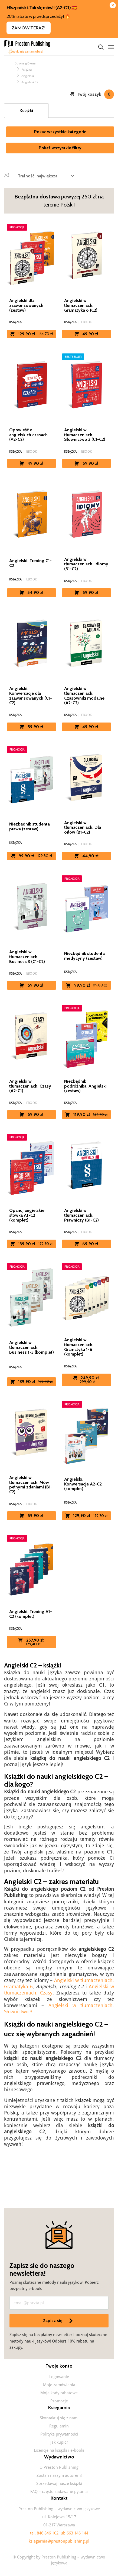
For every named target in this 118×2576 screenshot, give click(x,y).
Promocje (59, 2401)
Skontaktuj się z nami (59, 2418)
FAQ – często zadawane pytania (59, 2491)
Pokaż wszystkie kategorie (60, 131)
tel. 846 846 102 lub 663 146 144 (59, 2533)
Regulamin (59, 2426)
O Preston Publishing (59, 2467)
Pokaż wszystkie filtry (60, 147)
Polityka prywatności (59, 2434)
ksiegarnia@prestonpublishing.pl (59, 2541)
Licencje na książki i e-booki (59, 2450)
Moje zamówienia (59, 2384)
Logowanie (59, 2376)
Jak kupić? (59, 2442)
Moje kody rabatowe (59, 2393)
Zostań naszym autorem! (59, 2475)
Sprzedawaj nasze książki (59, 2483)
